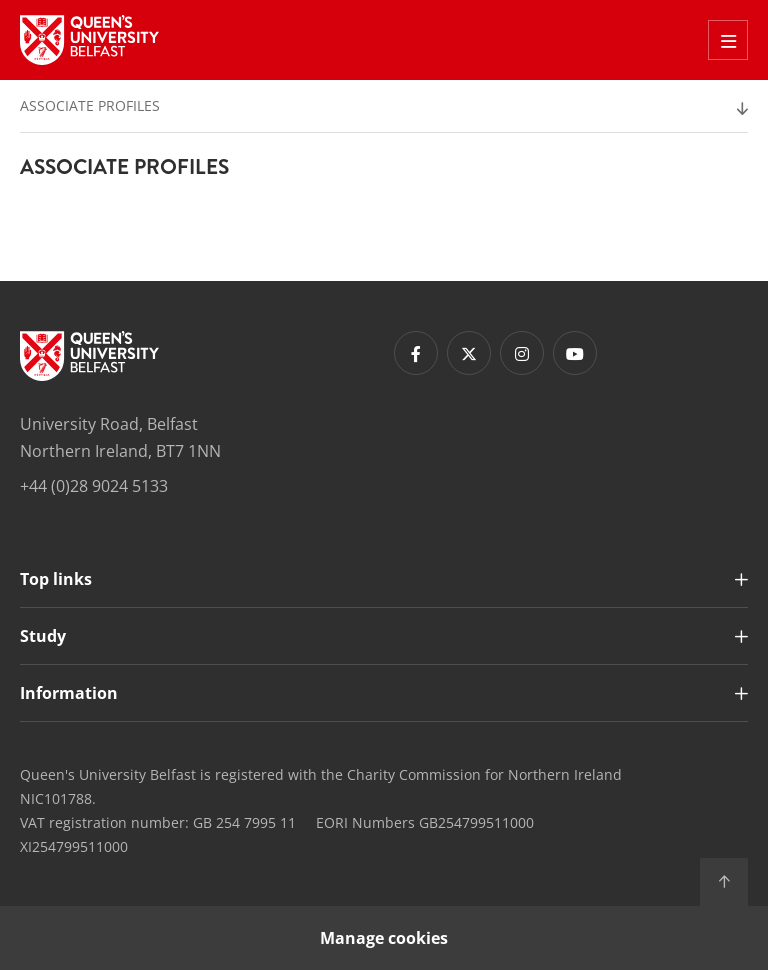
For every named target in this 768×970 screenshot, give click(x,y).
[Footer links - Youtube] (575, 353)
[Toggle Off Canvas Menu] (728, 40)
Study (43, 636)
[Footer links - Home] (89, 356)
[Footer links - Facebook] (416, 353)
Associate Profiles (90, 105)
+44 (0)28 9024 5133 (94, 486)
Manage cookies (384, 938)
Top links (56, 579)
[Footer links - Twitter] (469, 353)
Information (69, 693)
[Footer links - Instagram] (522, 353)
